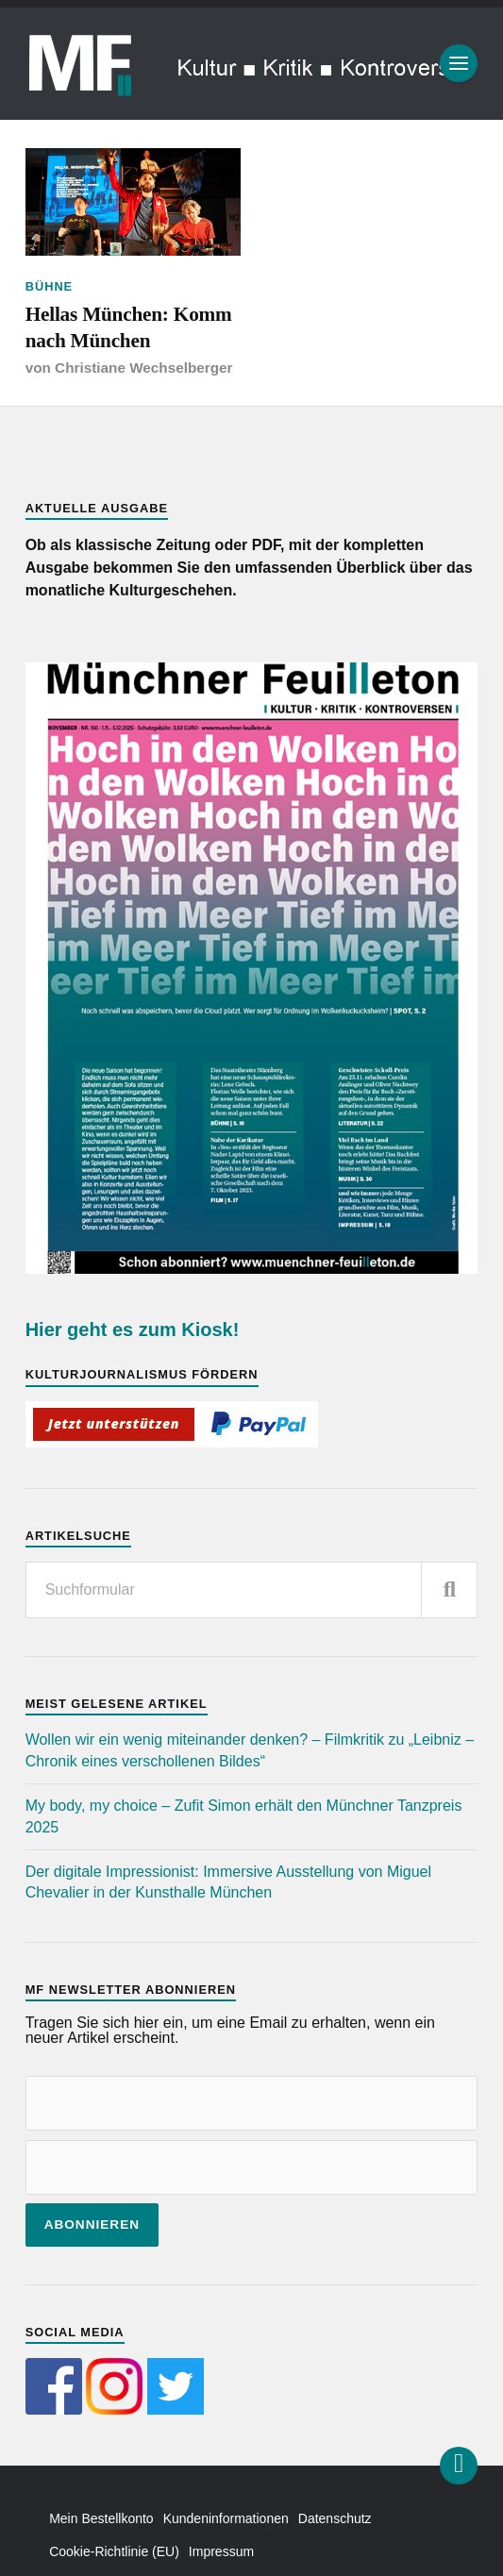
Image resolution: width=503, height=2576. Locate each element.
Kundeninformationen (226, 2518)
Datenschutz (335, 2518)
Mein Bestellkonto (101, 2518)
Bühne (49, 286)
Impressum (221, 2551)
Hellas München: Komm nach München (128, 327)
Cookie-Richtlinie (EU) (114, 2551)
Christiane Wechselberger (143, 368)
